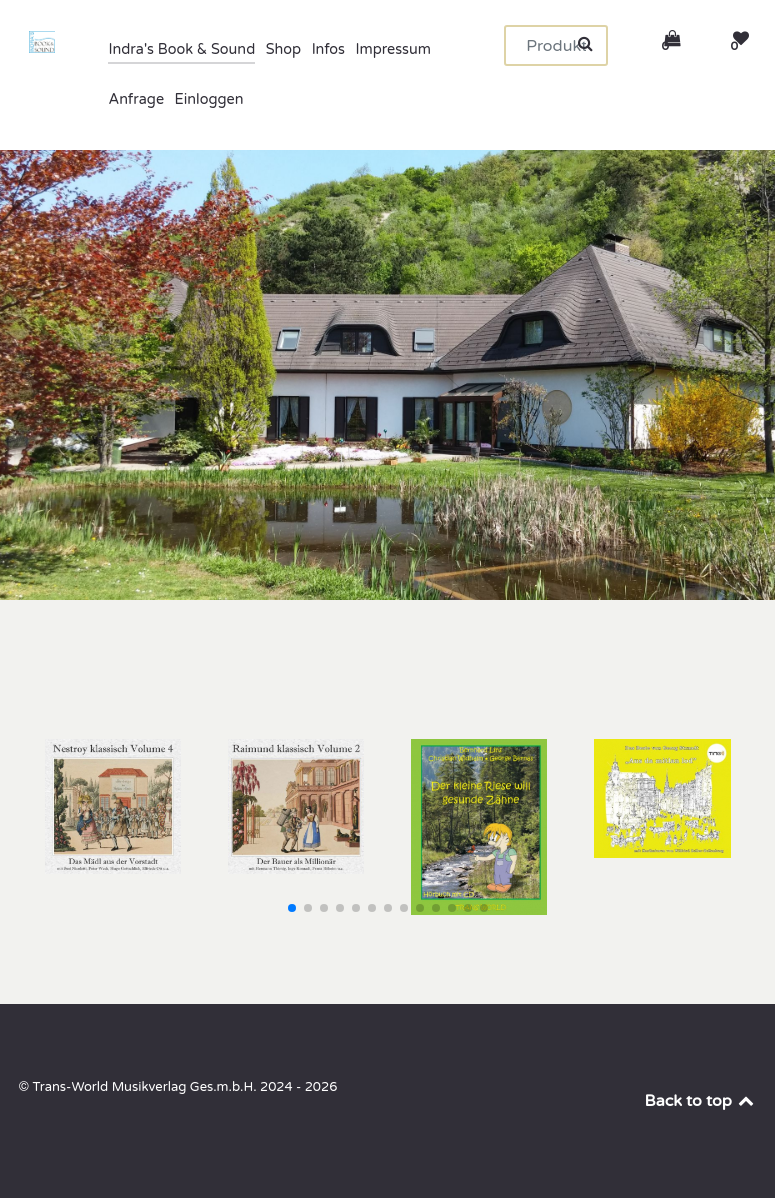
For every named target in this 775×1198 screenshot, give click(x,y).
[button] (292, 908)
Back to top (701, 1101)
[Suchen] (556, 45)
